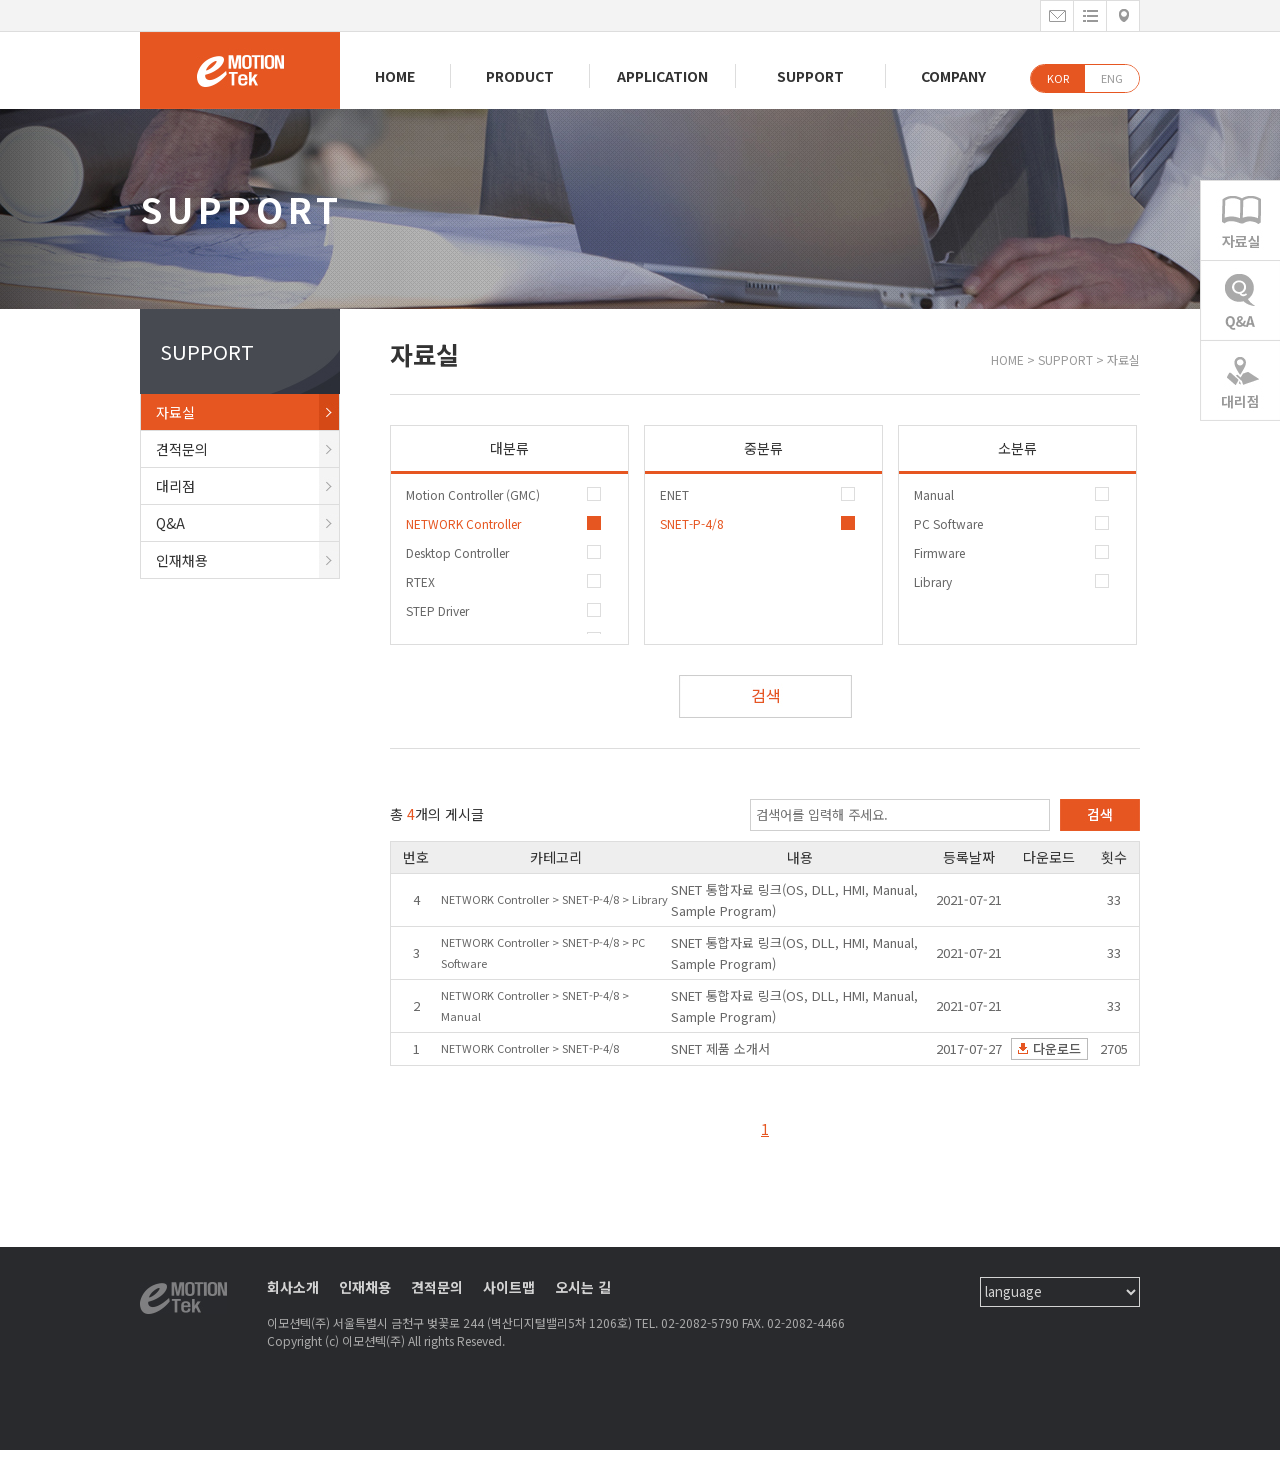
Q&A (247, 523)
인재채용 (247, 560)
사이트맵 (509, 1287)
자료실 (247, 412)
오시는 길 (583, 1287)
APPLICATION (662, 76)
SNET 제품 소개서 (720, 1048)
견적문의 (247, 449)
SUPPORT (810, 76)
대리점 (247, 486)
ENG (1112, 78)
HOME (395, 76)
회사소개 (293, 1287)
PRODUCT (520, 76)
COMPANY (953, 76)
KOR (1058, 78)
